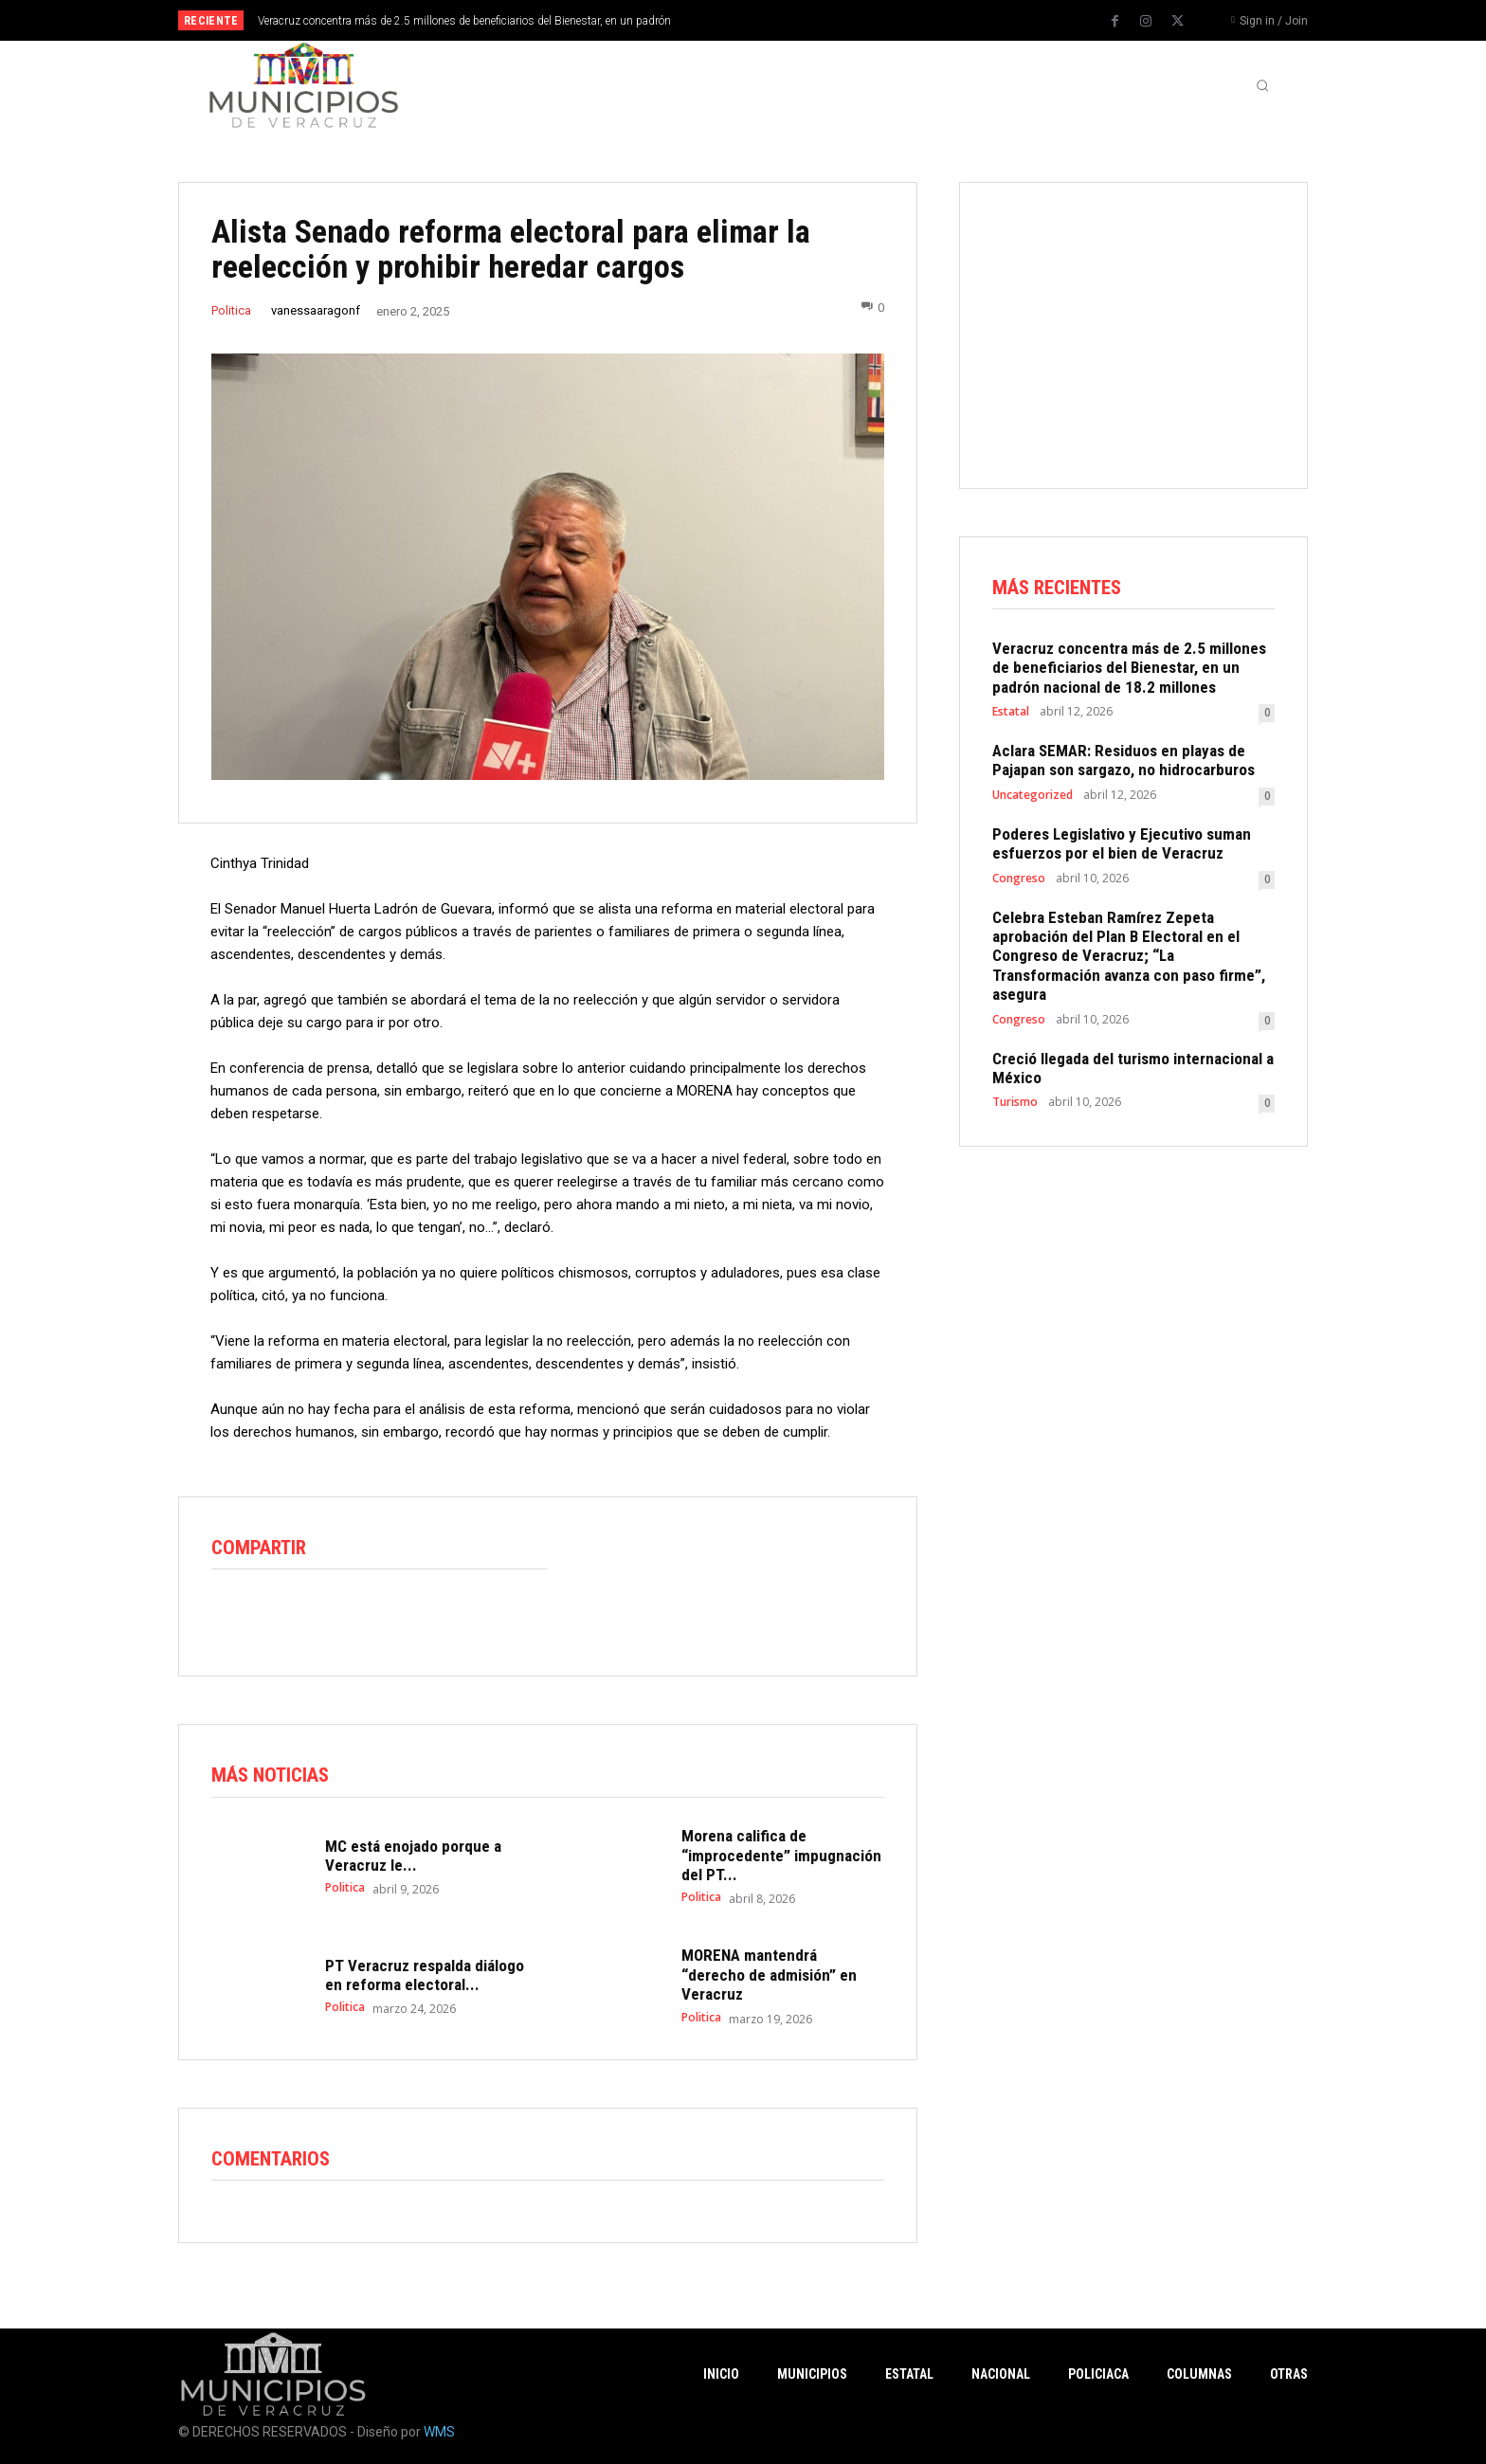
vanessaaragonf (315, 310)
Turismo (1015, 1103)
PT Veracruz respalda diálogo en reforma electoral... (424, 1975)
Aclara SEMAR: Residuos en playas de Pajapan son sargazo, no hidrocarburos (1123, 760)
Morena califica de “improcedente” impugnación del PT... (781, 1856)
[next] (806, 20)
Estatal (1010, 711)
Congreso (1018, 878)
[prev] (776, 20)
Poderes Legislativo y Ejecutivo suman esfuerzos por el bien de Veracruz (1121, 843)
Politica (231, 310)
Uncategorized (1032, 795)
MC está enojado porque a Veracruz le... (413, 1856)
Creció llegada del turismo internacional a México (1133, 1068)
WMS (439, 2431)
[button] (1262, 85)
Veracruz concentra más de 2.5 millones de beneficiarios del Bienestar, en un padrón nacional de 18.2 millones (1129, 668)
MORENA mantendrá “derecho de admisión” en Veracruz (769, 1975)
